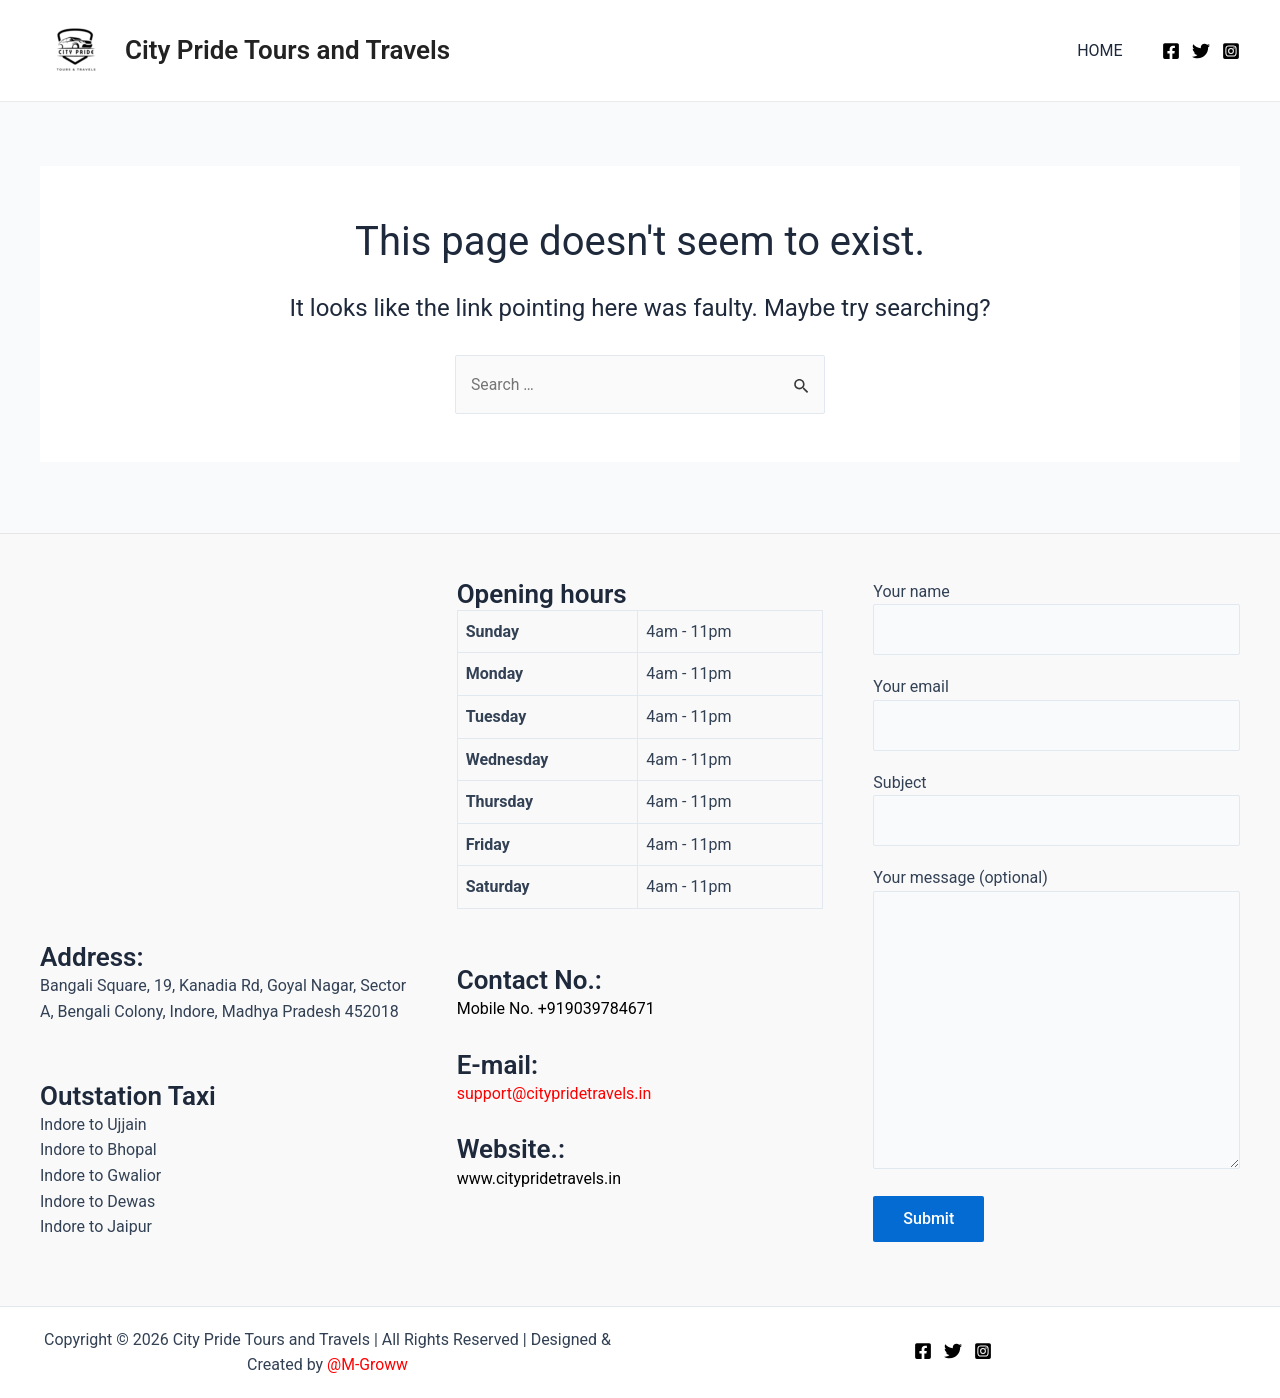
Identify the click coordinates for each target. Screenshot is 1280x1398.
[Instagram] (1231, 51)
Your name (1056, 612)
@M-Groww (367, 1365)
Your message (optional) (1056, 1021)
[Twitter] (1201, 51)
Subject (1056, 805)
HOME (1103, 50)
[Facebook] (1171, 51)
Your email (1056, 709)
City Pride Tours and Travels (287, 50)
